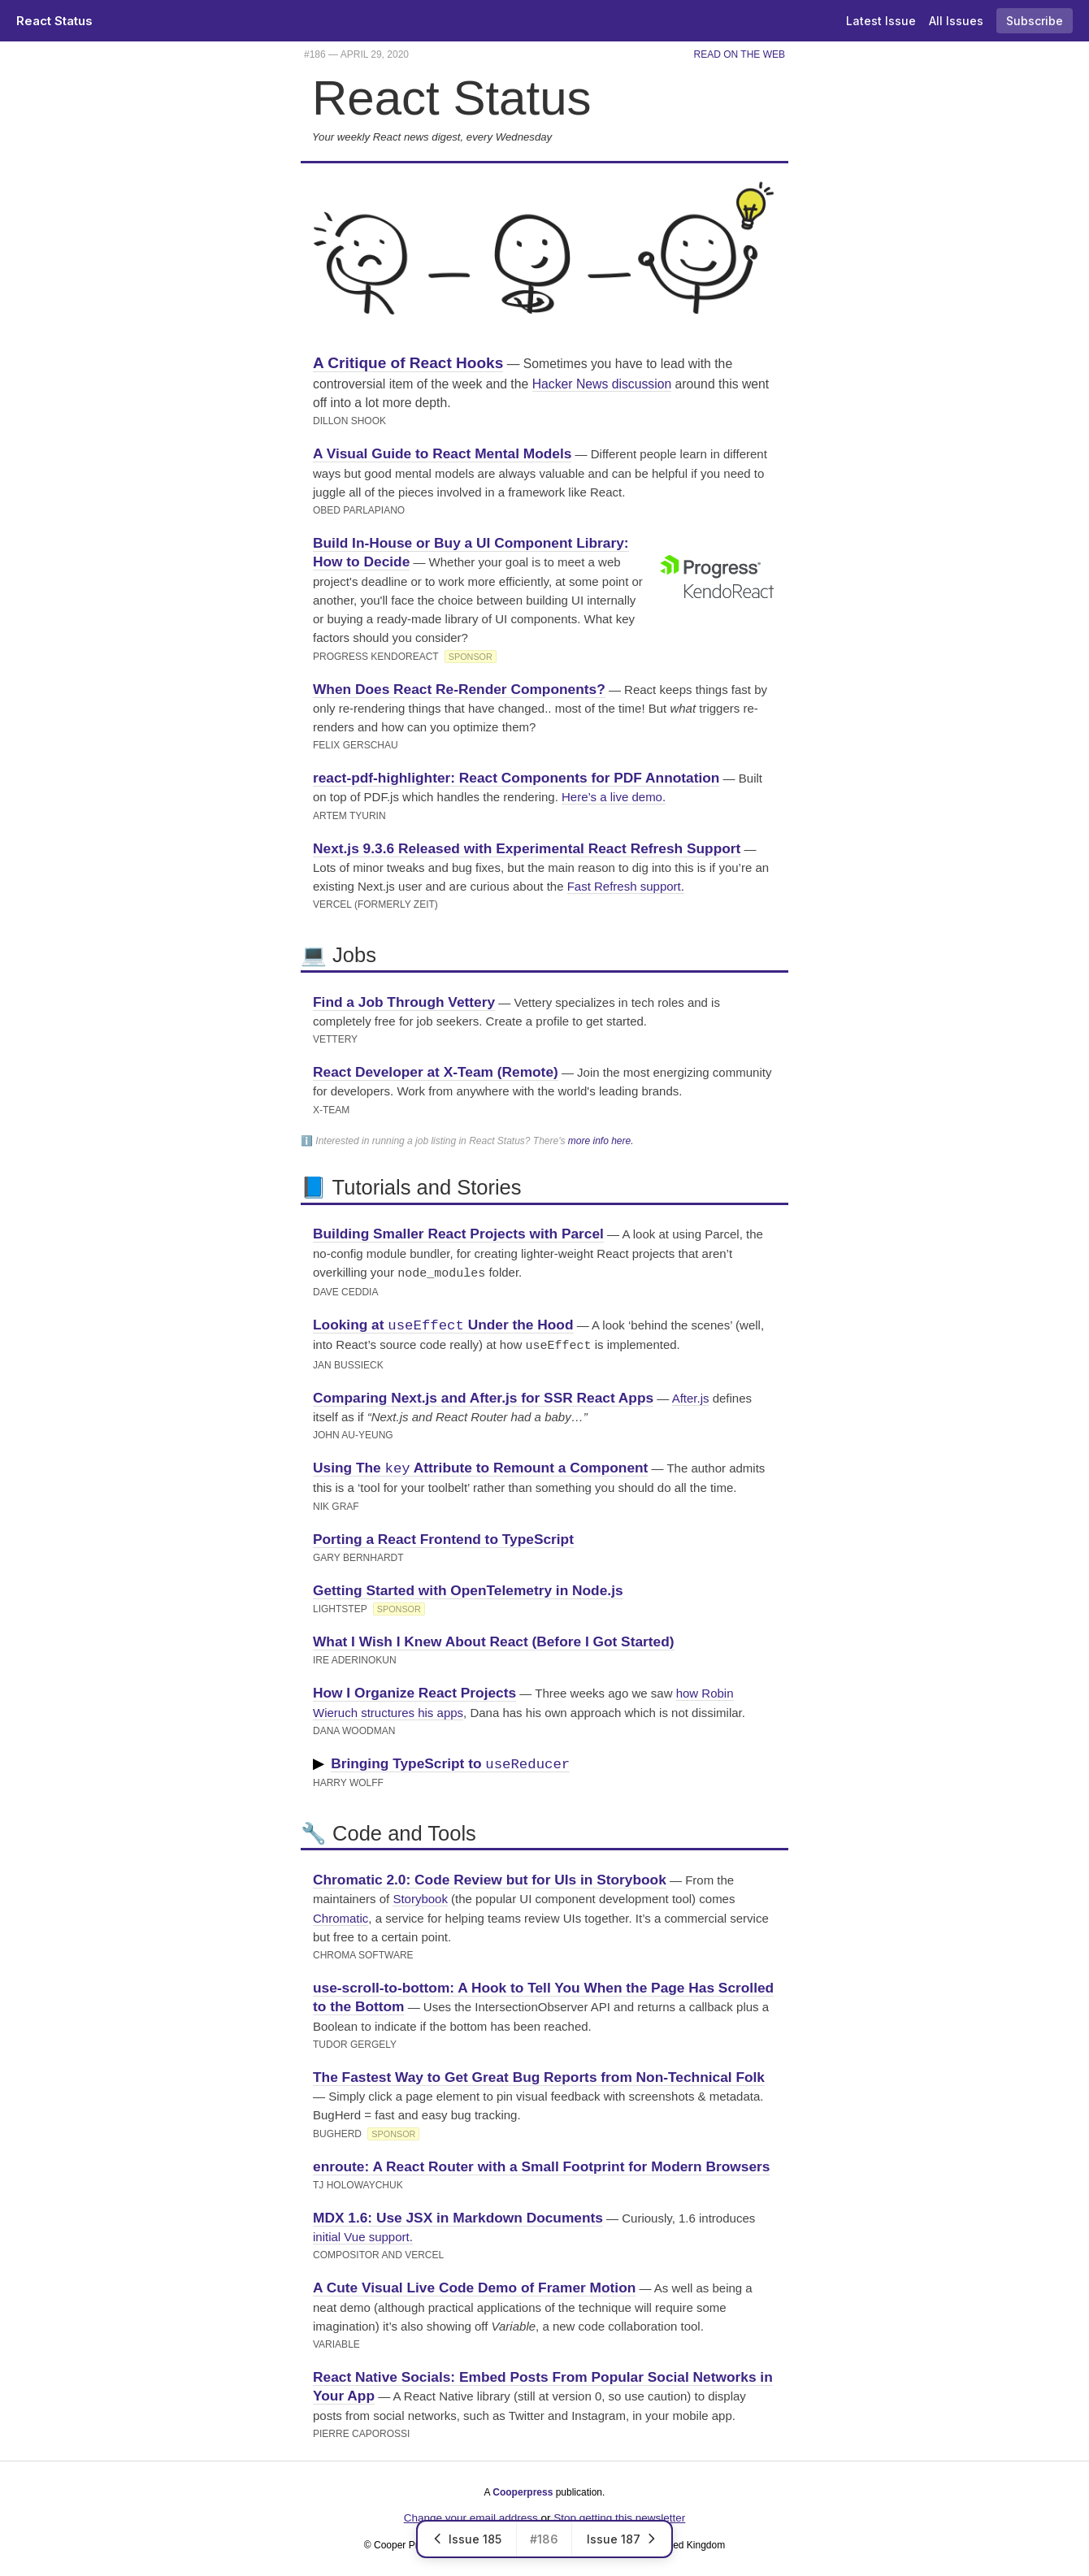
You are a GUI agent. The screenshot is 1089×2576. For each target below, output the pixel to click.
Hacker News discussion (602, 384)
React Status (54, 20)
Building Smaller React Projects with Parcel (458, 1233)
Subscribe (1034, 21)
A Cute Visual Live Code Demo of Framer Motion (474, 2284)
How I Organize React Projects (414, 1689)
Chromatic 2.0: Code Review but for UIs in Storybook (489, 1876)
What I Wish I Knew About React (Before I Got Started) (494, 1638)
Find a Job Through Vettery (404, 1002)
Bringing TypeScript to (450, 1760)
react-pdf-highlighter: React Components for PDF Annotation (516, 778)
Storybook (420, 1895)
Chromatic (340, 1915)
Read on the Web (739, 54)
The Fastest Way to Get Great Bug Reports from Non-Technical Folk (539, 2074)
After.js (690, 1395)
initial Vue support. (363, 2233)
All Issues (956, 21)
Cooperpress (522, 2489)
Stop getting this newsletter (619, 2515)
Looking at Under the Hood (443, 1323)
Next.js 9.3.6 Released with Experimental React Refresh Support (526, 848)
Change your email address (471, 2515)
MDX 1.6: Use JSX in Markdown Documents (458, 2214)
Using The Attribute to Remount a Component (480, 1464)
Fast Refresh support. (625, 886)
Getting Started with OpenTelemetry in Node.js (468, 1587)
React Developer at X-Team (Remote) (435, 1072)
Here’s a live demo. (614, 797)
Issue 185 (466, 2539)
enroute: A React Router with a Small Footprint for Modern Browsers (541, 2163)
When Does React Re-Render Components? (459, 689)
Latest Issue (881, 21)
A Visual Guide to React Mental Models (442, 453)
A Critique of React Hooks (408, 362)
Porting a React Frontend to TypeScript (443, 1536)
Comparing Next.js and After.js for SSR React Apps (483, 1394)
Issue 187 (622, 2539)
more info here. (601, 1141)
